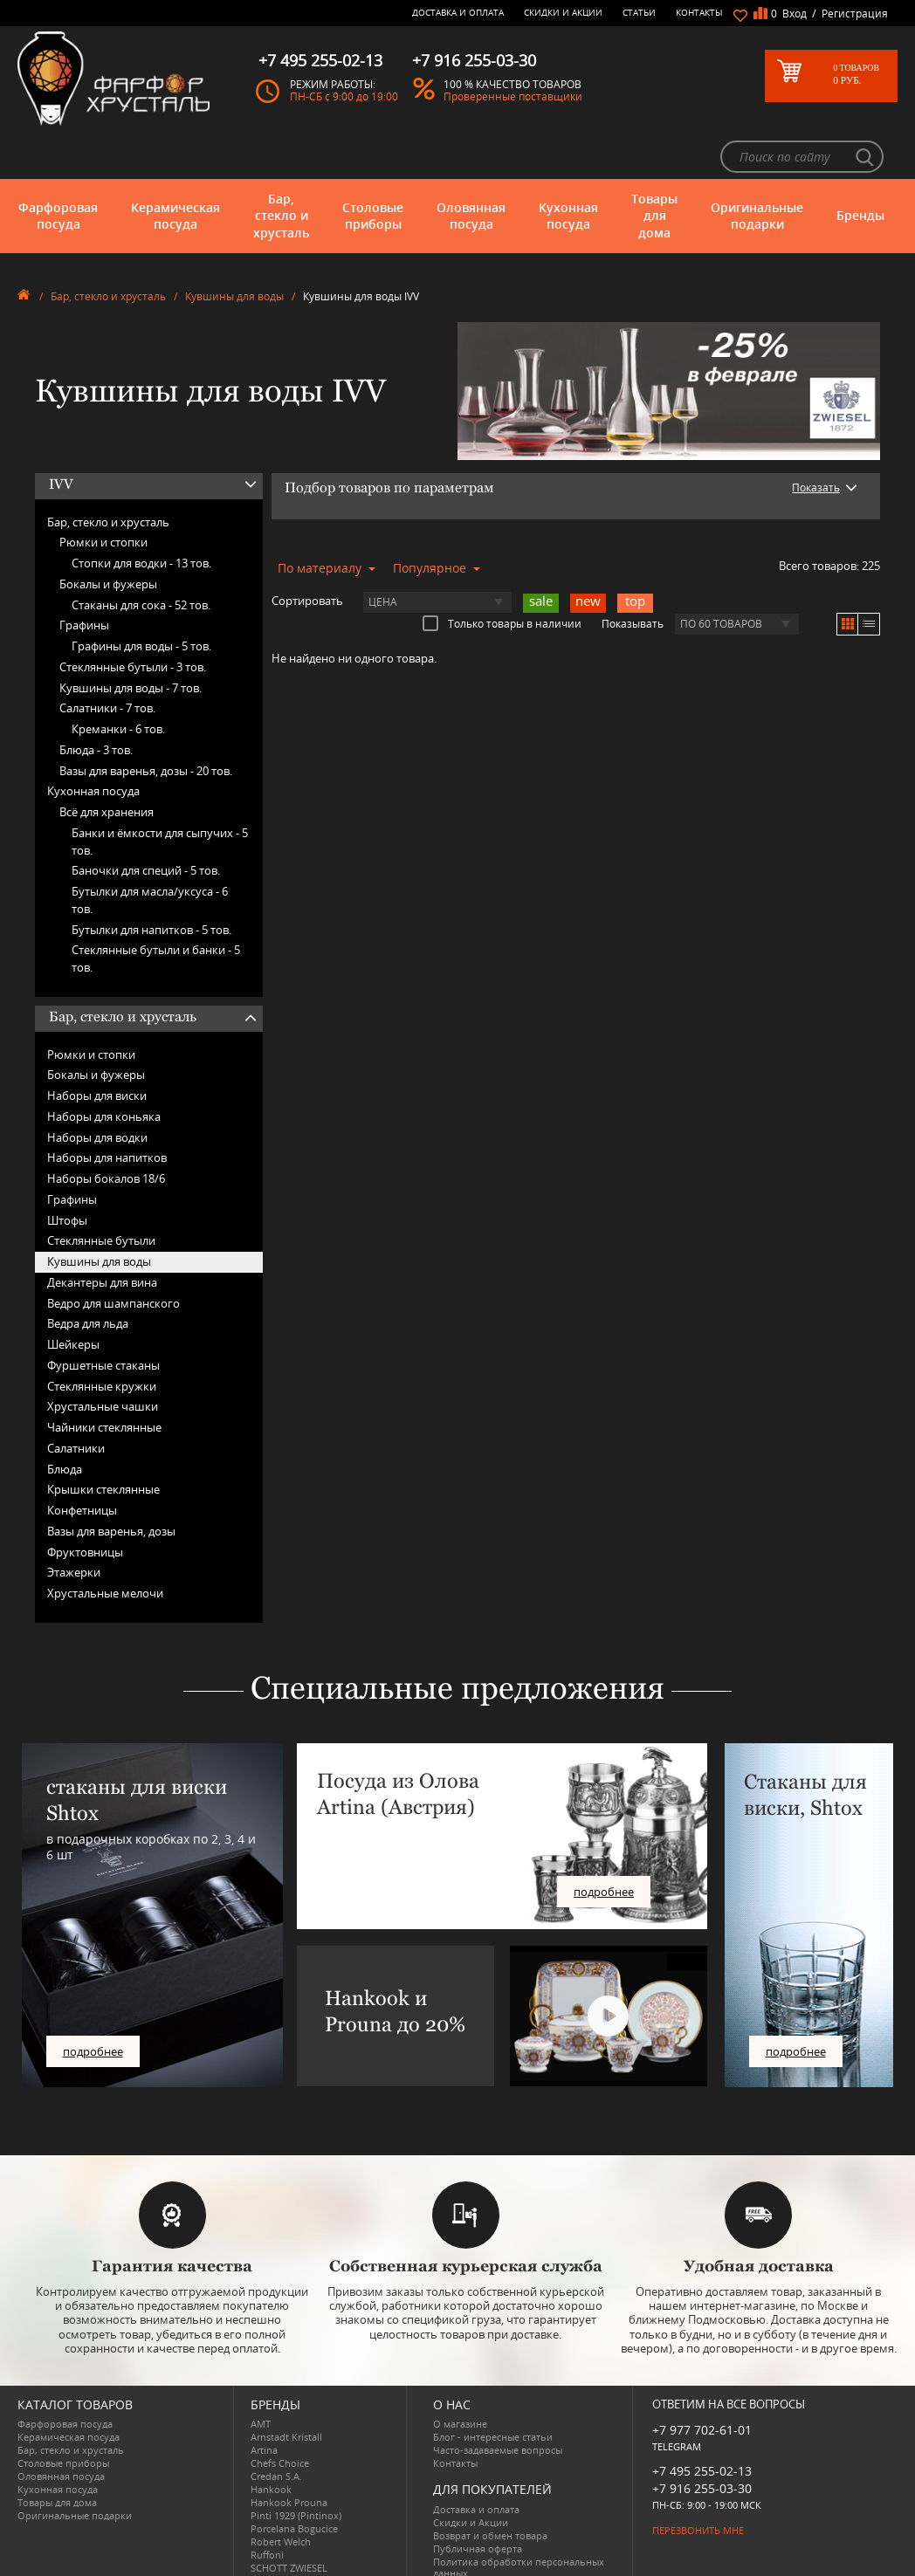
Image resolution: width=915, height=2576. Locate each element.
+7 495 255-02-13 (702, 2423)
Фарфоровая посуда (58, 168)
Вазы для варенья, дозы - (145, 723)
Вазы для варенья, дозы (111, 1484)
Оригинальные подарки (757, 168)
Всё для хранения (106, 765)
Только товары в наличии (502, 575)
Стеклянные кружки (101, 1338)
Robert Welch (281, 2494)
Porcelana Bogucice (294, 2481)
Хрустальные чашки (102, 1359)
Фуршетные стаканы (103, 1318)
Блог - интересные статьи (493, 2389)
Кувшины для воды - (130, 640)
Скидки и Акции (563, 12)
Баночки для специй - (146, 823)
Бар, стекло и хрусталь (281, 168)
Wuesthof (272, 2559)
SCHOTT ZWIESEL (289, 2520)
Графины (84, 578)
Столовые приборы (372, 168)
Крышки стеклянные (103, 1442)
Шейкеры (73, 1297)
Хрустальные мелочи (105, 1546)
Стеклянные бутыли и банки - (156, 911)
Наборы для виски (97, 1048)
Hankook (271, 2442)
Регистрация (855, 13)
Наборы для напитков (107, 1110)
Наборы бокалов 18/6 (106, 1131)
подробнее (93, 2004)
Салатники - (107, 661)
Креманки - (118, 682)
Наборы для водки (97, 1089)
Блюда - (96, 703)
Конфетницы (82, 1463)
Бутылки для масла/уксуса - (150, 852)
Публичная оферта (477, 2500)
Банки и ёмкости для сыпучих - (160, 794)
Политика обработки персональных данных (518, 2519)
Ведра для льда (87, 1276)
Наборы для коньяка (104, 1069)
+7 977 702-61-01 (702, 2382)
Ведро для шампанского (113, 1255)
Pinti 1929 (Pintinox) (296, 2468)
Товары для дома (654, 168)
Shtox (264, 2533)
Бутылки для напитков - (151, 882)
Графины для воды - (141, 599)
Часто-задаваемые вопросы (497, 2402)
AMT (261, 2376)
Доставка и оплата (458, 12)
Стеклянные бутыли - (132, 620)
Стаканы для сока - (141, 557)
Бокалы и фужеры (108, 537)
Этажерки (73, 1525)
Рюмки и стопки (103, 495)
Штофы (67, 1172)
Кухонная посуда (568, 168)
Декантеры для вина (102, 1235)
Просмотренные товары (490, 2538)
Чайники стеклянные (104, 1380)
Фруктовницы (85, 1504)
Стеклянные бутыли (101, 1193)
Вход (794, 13)
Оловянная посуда (471, 168)
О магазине (460, 2376)
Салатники (76, 1401)
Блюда (64, 1421)
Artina (264, 2402)
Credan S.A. (276, 2428)
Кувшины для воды (234, 249)
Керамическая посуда (175, 168)
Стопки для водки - (141, 516)
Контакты (699, 12)
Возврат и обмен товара (490, 2487)
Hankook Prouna (289, 2455)
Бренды (860, 168)
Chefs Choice (280, 2415)
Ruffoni (267, 2507)
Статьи (639, 12)
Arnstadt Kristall (286, 2389)
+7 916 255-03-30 (702, 2440)
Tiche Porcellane (287, 2546)
